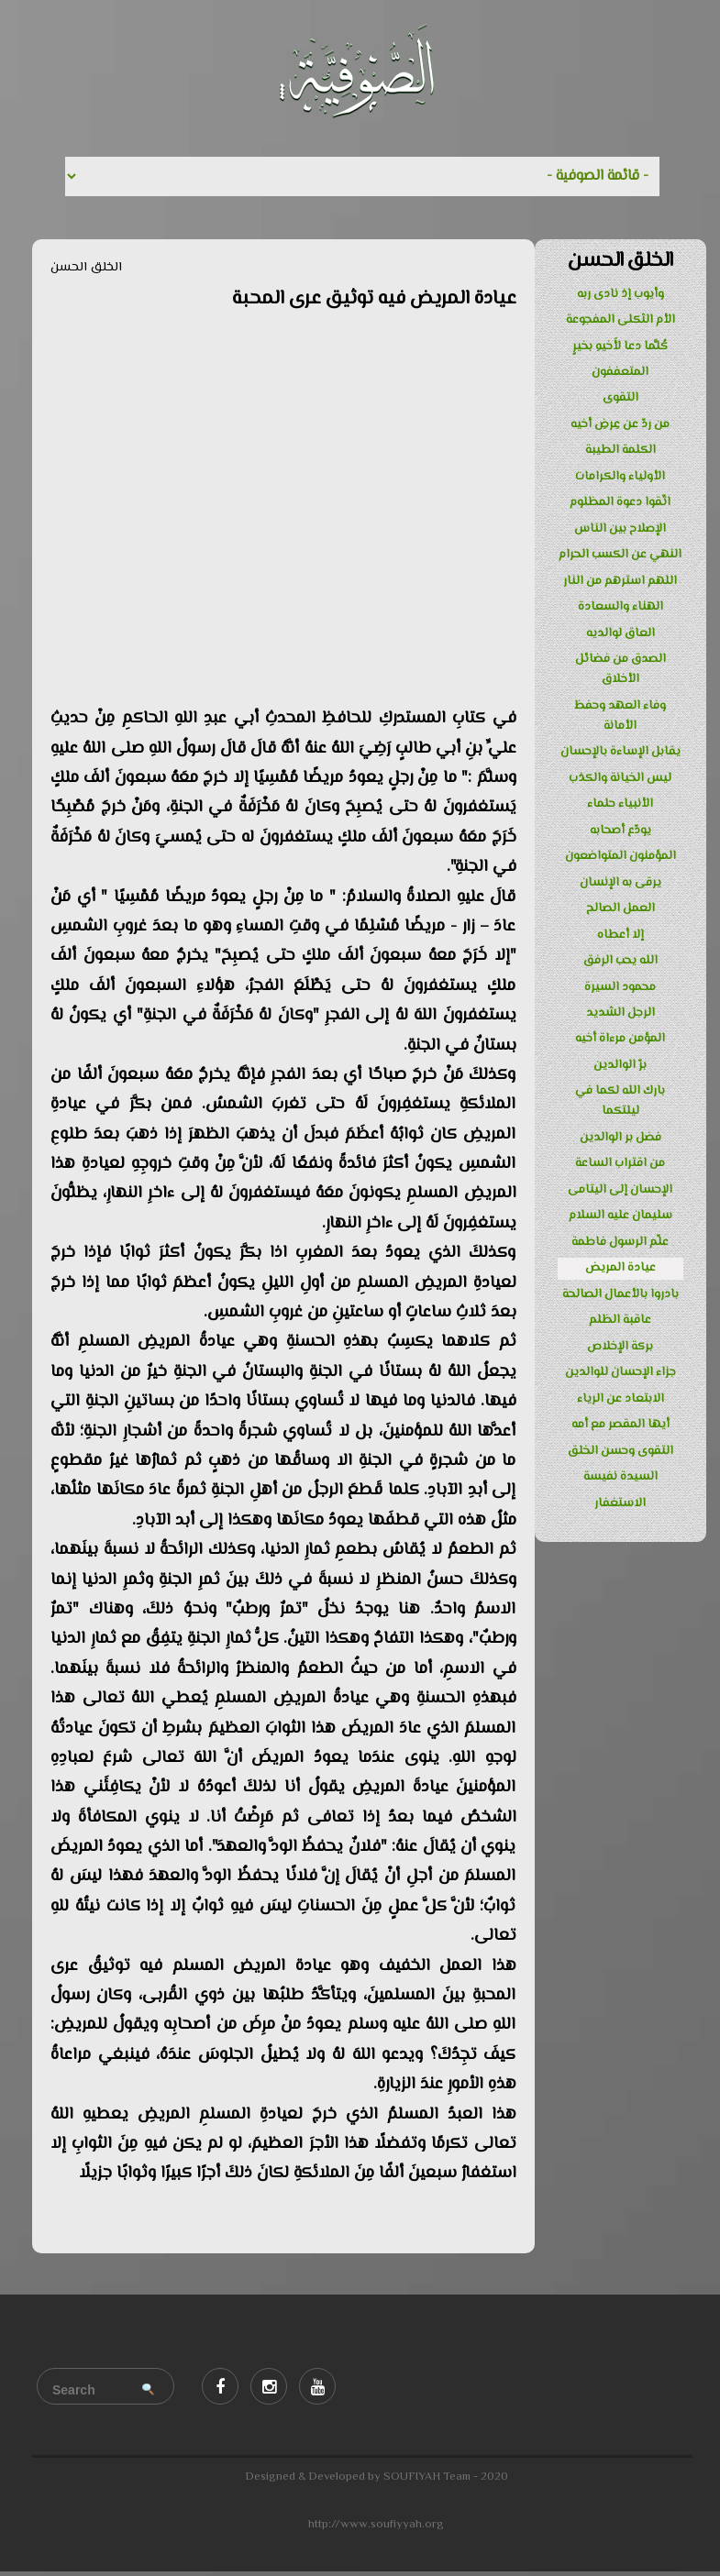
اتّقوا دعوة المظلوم (620, 502)
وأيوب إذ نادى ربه (620, 294)
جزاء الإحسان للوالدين (620, 1372)
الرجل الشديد (620, 1013)
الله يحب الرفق (620, 961)
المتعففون (620, 372)
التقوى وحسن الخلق (620, 1451)
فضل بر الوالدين (620, 1137)
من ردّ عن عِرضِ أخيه (620, 424)
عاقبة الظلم (620, 1320)
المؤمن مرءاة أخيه (620, 1038)
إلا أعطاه (620, 935)
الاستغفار (620, 1503)
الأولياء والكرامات (620, 477)
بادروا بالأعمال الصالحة (620, 1294)
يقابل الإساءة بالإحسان (620, 752)
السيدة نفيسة (620, 1477)
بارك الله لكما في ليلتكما (620, 1101)
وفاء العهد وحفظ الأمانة (620, 716)
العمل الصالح (620, 908)
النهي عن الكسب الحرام (620, 554)
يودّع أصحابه (620, 830)
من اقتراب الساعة (620, 1163)
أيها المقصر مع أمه (620, 1424)
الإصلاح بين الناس (620, 529)
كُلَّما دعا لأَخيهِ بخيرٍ (620, 346)
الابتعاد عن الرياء (620, 1399)
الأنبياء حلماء (620, 804)
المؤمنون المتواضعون (620, 856)
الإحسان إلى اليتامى (620, 1190)
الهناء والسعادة (620, 607)
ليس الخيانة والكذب (620, 778)
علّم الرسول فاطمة (620, 1242)
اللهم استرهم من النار (620, 581)
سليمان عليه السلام (620, 1215)
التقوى (620, 398)
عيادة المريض (620, 1268)
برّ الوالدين (620, 1065)
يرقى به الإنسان (620, 883)
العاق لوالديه (620, 633)
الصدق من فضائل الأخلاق (620, 669)
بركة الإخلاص (620, 1347)
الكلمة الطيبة (620, 450)
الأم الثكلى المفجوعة (620, 320)
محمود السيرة (620, 987)
